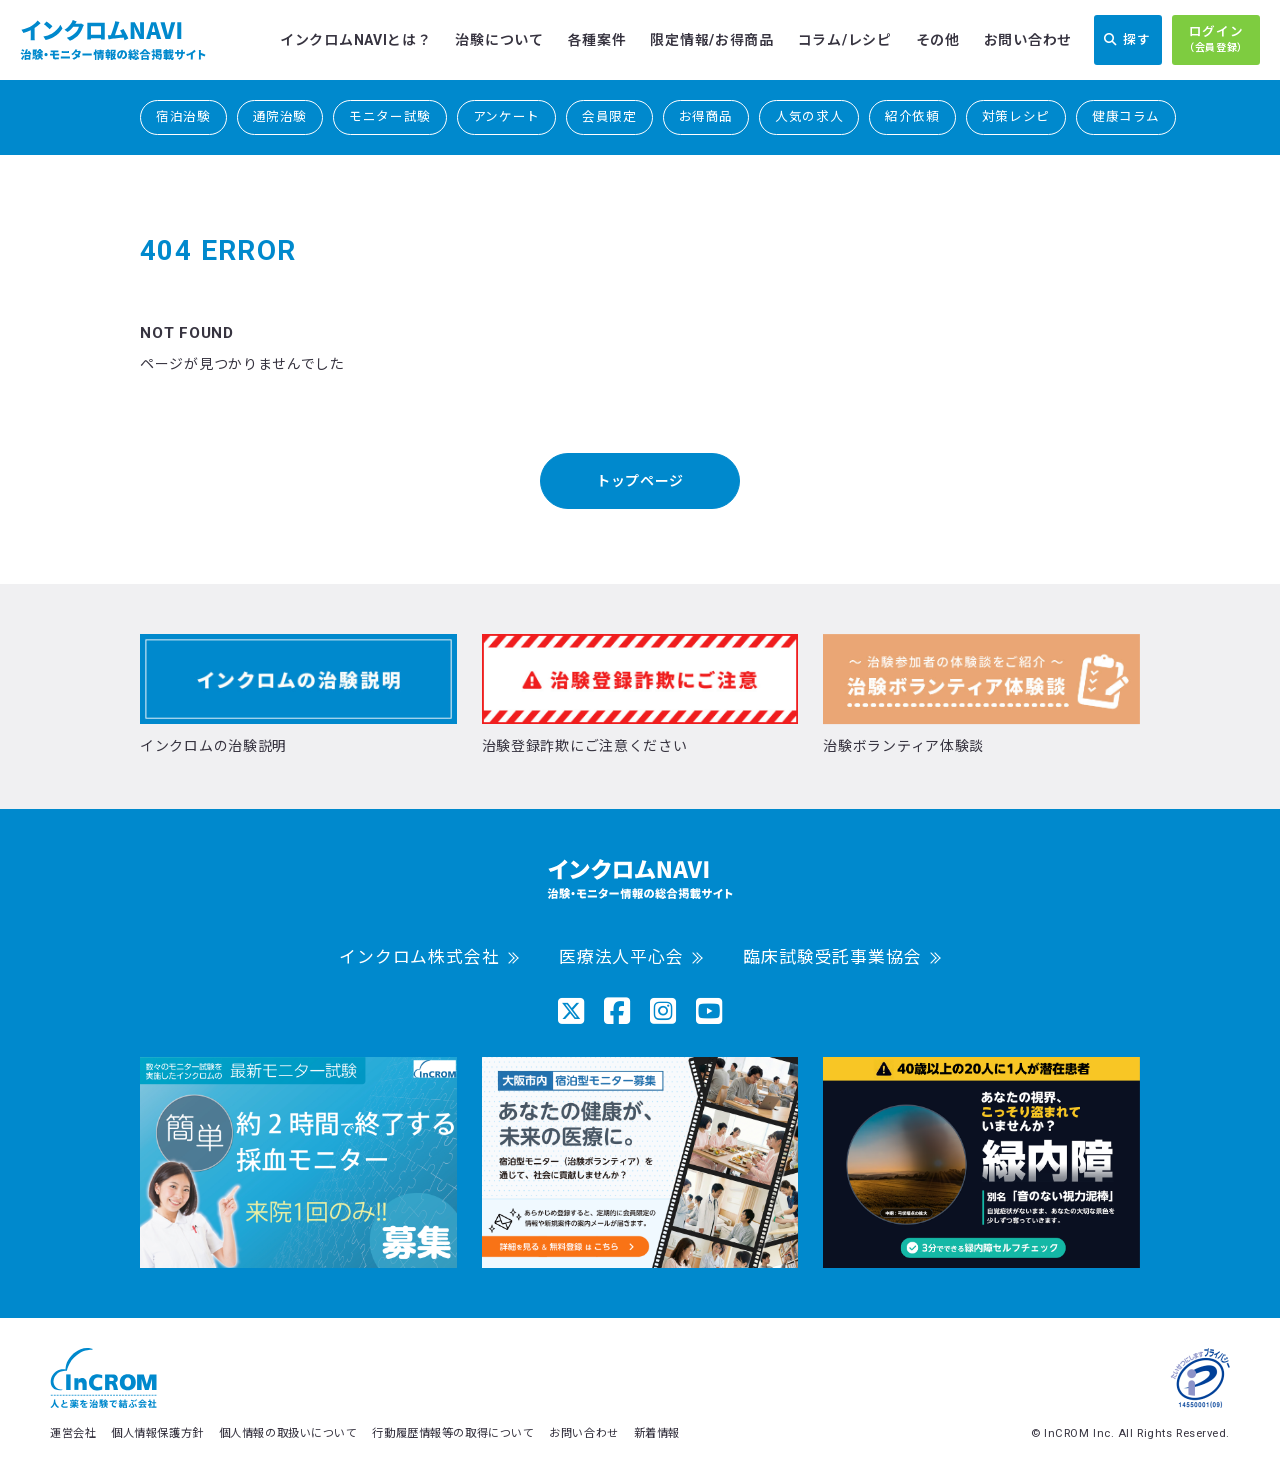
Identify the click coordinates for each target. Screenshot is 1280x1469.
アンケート (506, 116)
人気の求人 (809, 116)
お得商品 (706, 116)
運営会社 (73, 1433)
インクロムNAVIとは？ (355, 40)
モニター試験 (390, 116)
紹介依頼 (912, 116)
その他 (938, 40)
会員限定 (609, 116)
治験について (499, 40)
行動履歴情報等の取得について (453, 1433)
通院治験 (280, 116)
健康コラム (1126, 116)
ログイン (1216, 40)
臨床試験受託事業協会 (832, 957)
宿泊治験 (183, 116)
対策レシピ (1016, 116)
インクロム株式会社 (419, 957)
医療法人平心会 (621, 957)
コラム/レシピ (845, 40)
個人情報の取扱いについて (288, 1433)
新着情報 (657, 1433)
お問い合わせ (1028, 40)
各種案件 (597, 40)
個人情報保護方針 (157, 1433)
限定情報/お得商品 (711, 40)
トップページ (640, 481)
